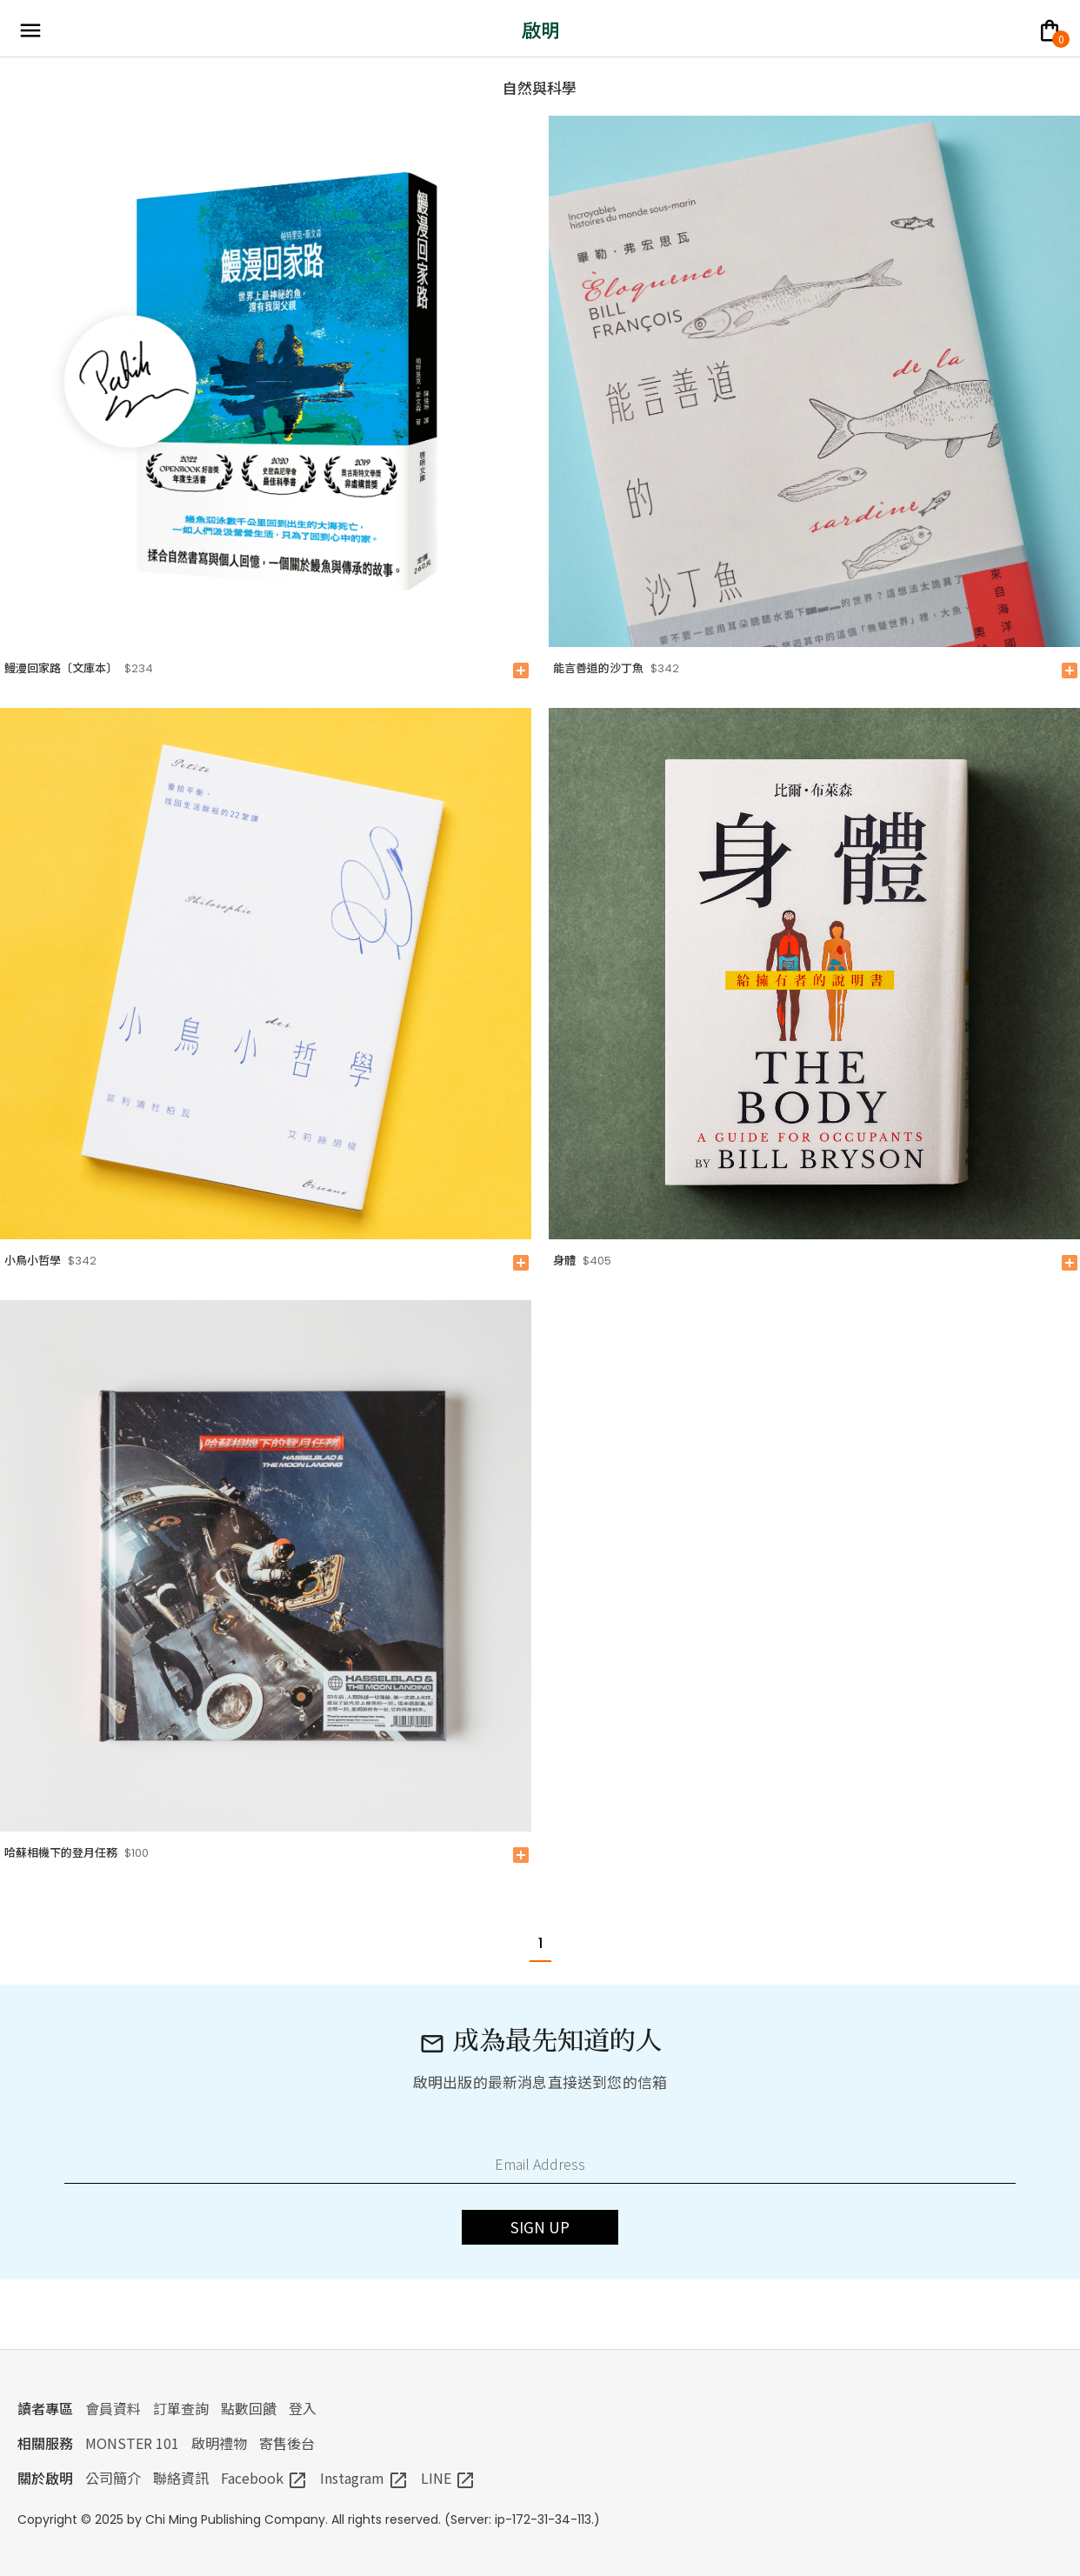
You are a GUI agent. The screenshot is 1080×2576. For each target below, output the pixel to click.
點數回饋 (249, 2408)
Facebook (264, 2477)
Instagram (364, 2477)
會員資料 (113, 2408)
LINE (448, 2477)
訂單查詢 (181, 2408)
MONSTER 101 (132, 2443)
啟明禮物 (219, 2443)
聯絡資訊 (181, 2477)
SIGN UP (540, 2227)
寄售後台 (287, 2443)
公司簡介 (113, 2477)
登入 (303, 2408)
